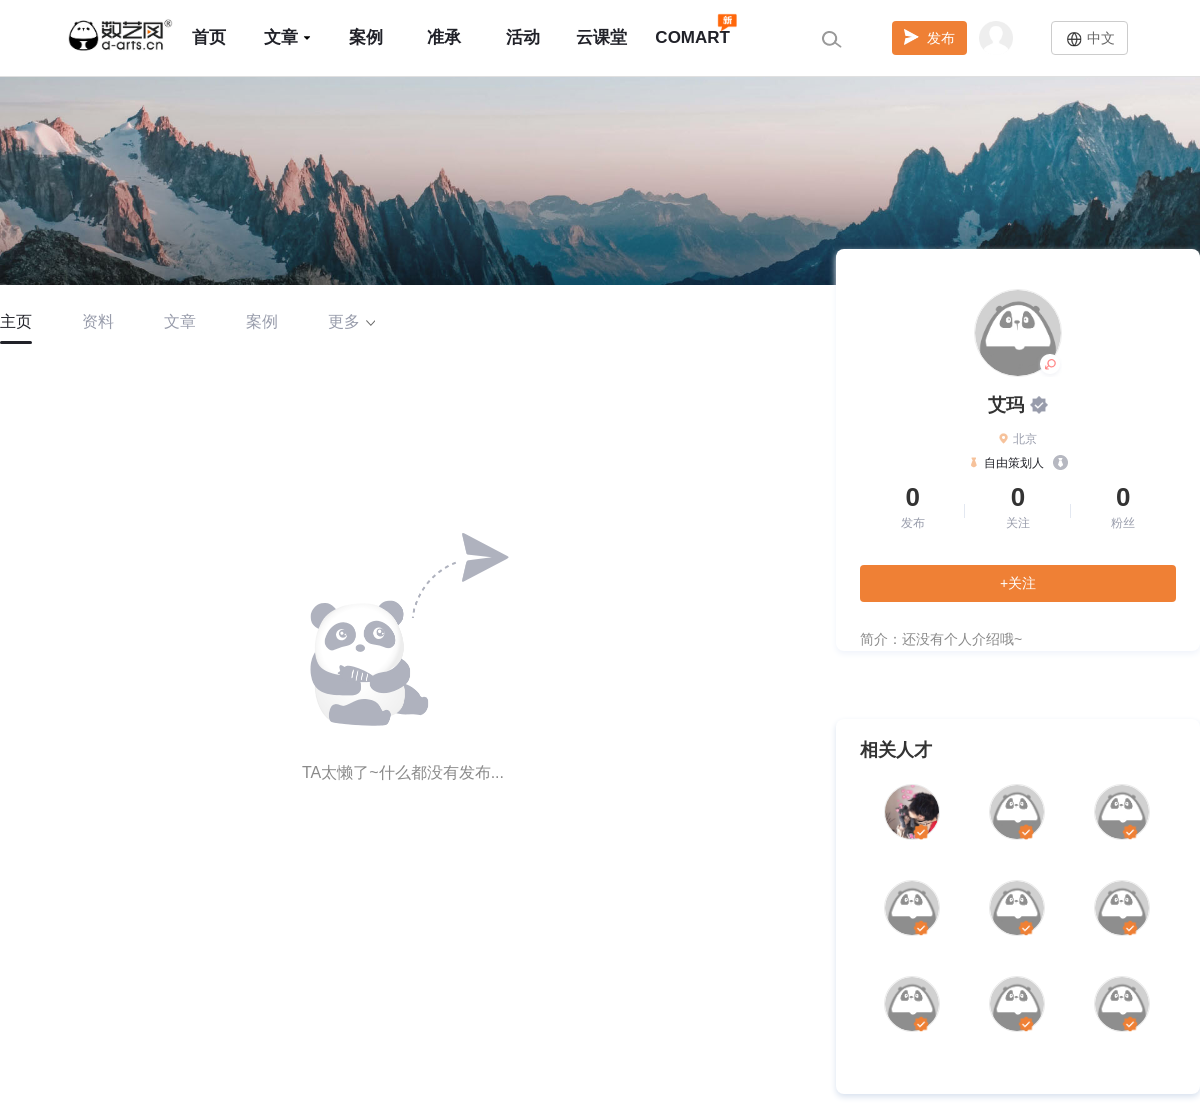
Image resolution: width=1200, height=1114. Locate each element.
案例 (366, 37)
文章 (288, 37)
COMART (692, 28)
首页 (209, 37)
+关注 (1018, 583)
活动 (523, 37)
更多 (351, 321)
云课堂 (601, 37)
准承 (444, 37)
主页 (16, 321)
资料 (98, 321)
